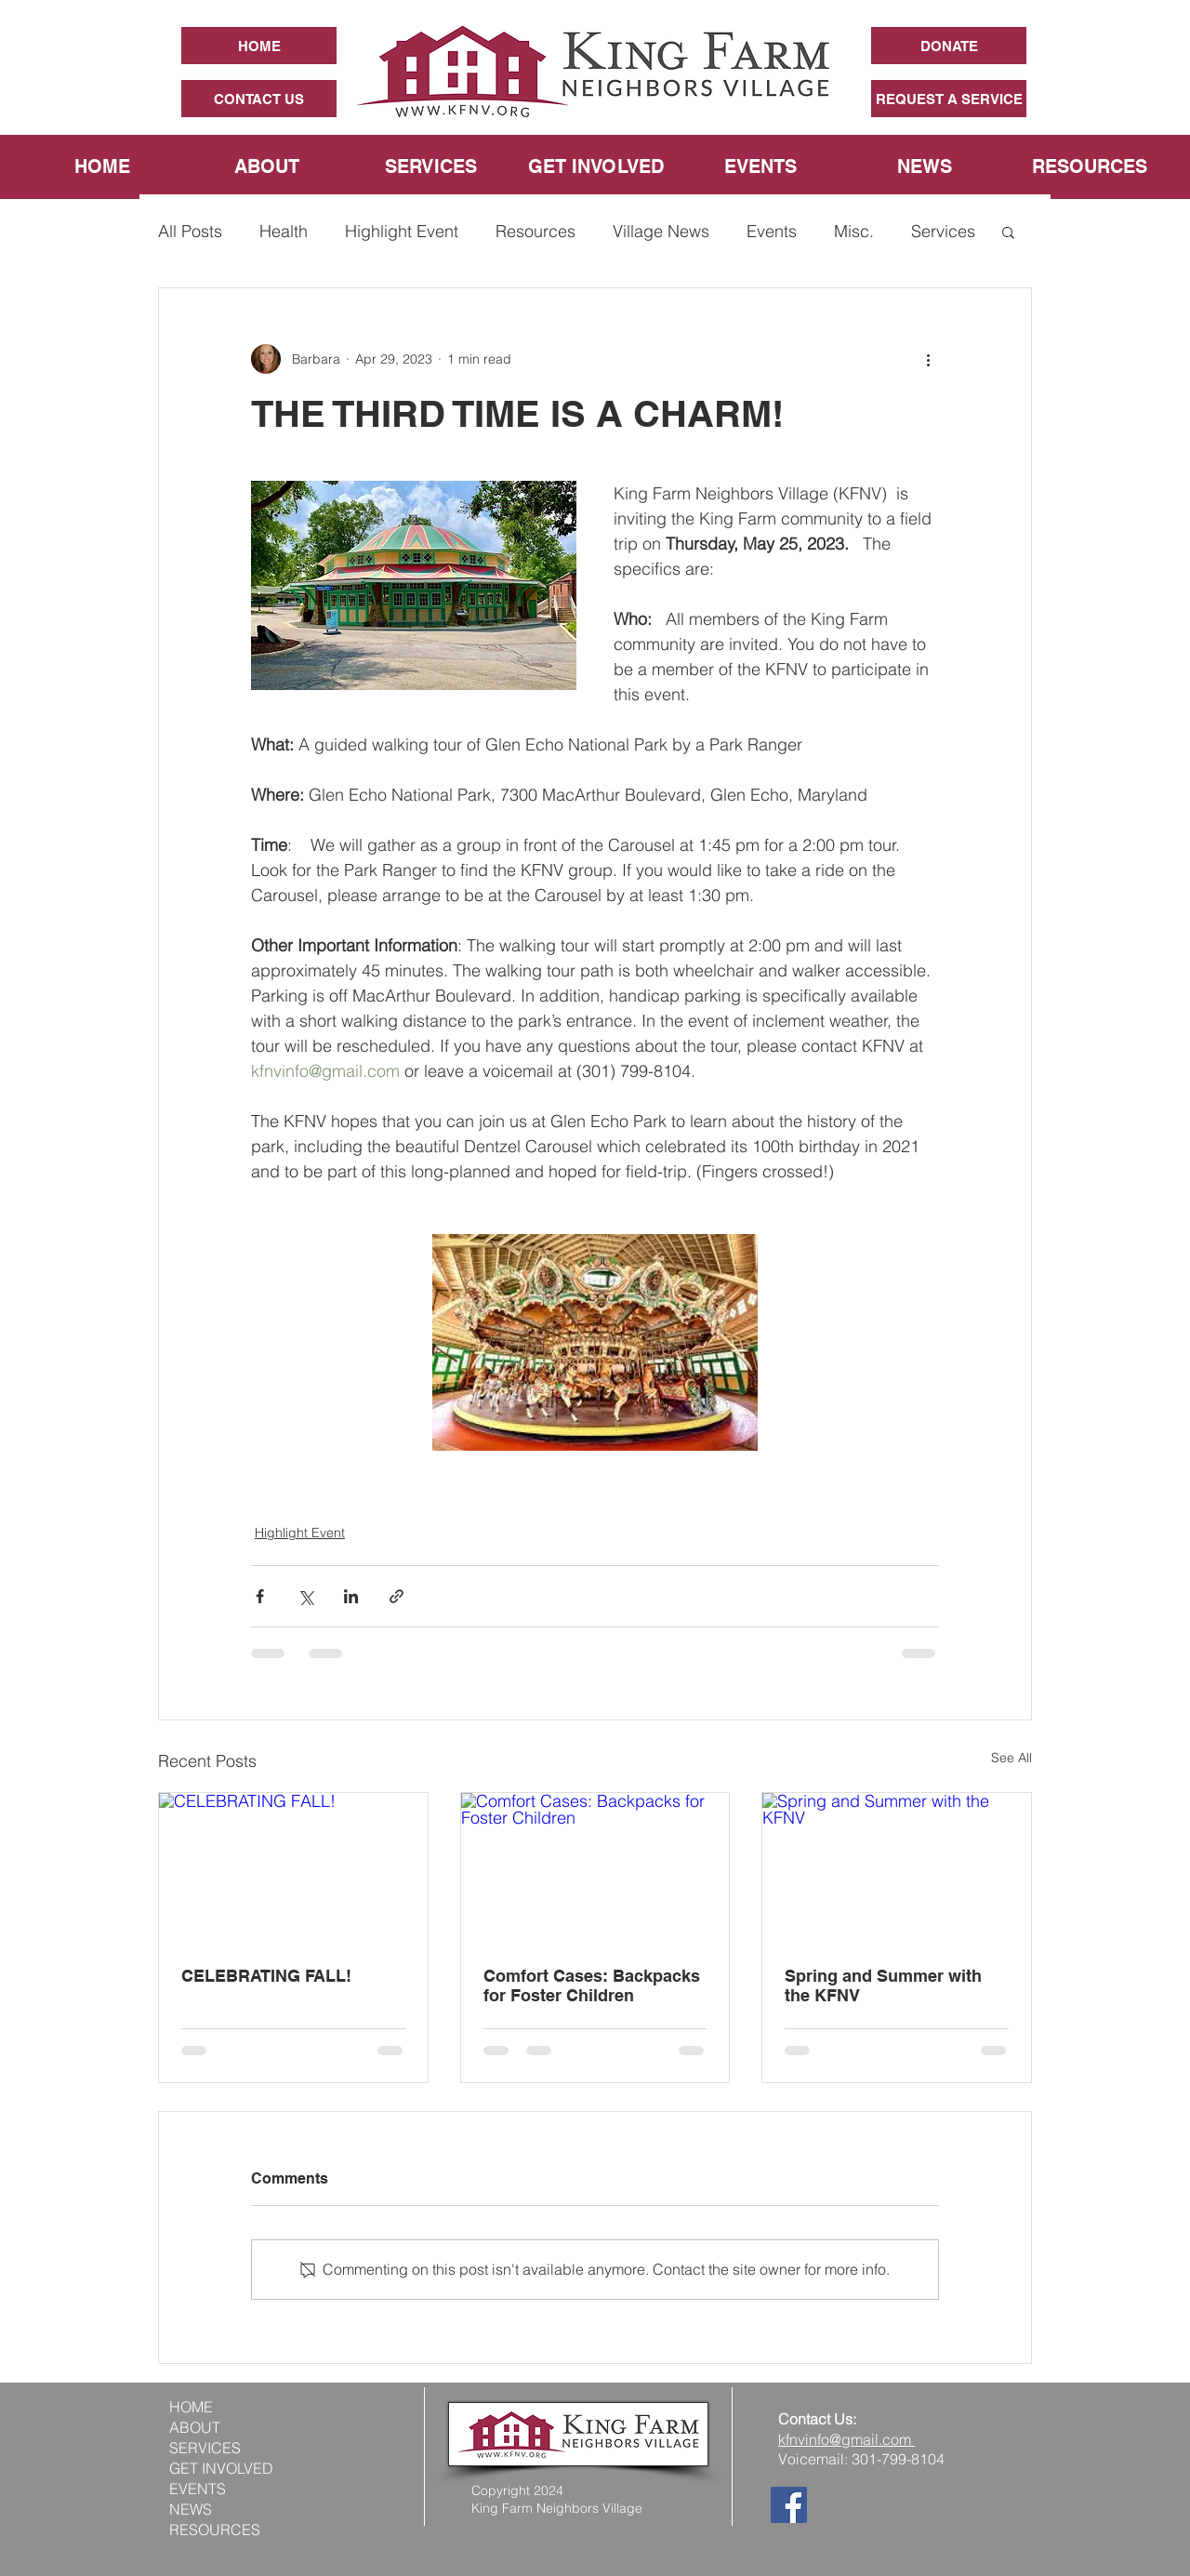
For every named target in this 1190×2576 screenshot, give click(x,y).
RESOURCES (214, 2529)
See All (1011, 1757)
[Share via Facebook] (260, 1596)
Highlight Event (401, 231)
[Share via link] (396, 1596)
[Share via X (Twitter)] (305, 1596)
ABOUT (194, 2427)
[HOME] (259, 45)
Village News (661, 231)
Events (772, 231)
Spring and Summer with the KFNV (883, 1985)
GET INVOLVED (221, 2468)
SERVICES (205, 2447)
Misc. (854, 231)
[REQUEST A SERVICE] (948, 98)
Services (943, 231)
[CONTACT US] (259, 98)
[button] (1008, 231)
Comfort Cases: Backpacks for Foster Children (591, 1985)
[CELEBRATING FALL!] (293, 1868)
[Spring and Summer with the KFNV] (896, 1868)
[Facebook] (789, 2505)
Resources (535, 231)
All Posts (190, 231)
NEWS (190, 2509)
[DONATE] (948, 45)
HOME (191, 2406)
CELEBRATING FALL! (266, 1975)
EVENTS (197, 2488)
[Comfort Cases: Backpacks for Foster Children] (595, 1868)
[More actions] (928, 359)
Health (283, 231)
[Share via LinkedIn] (351, 1596)
